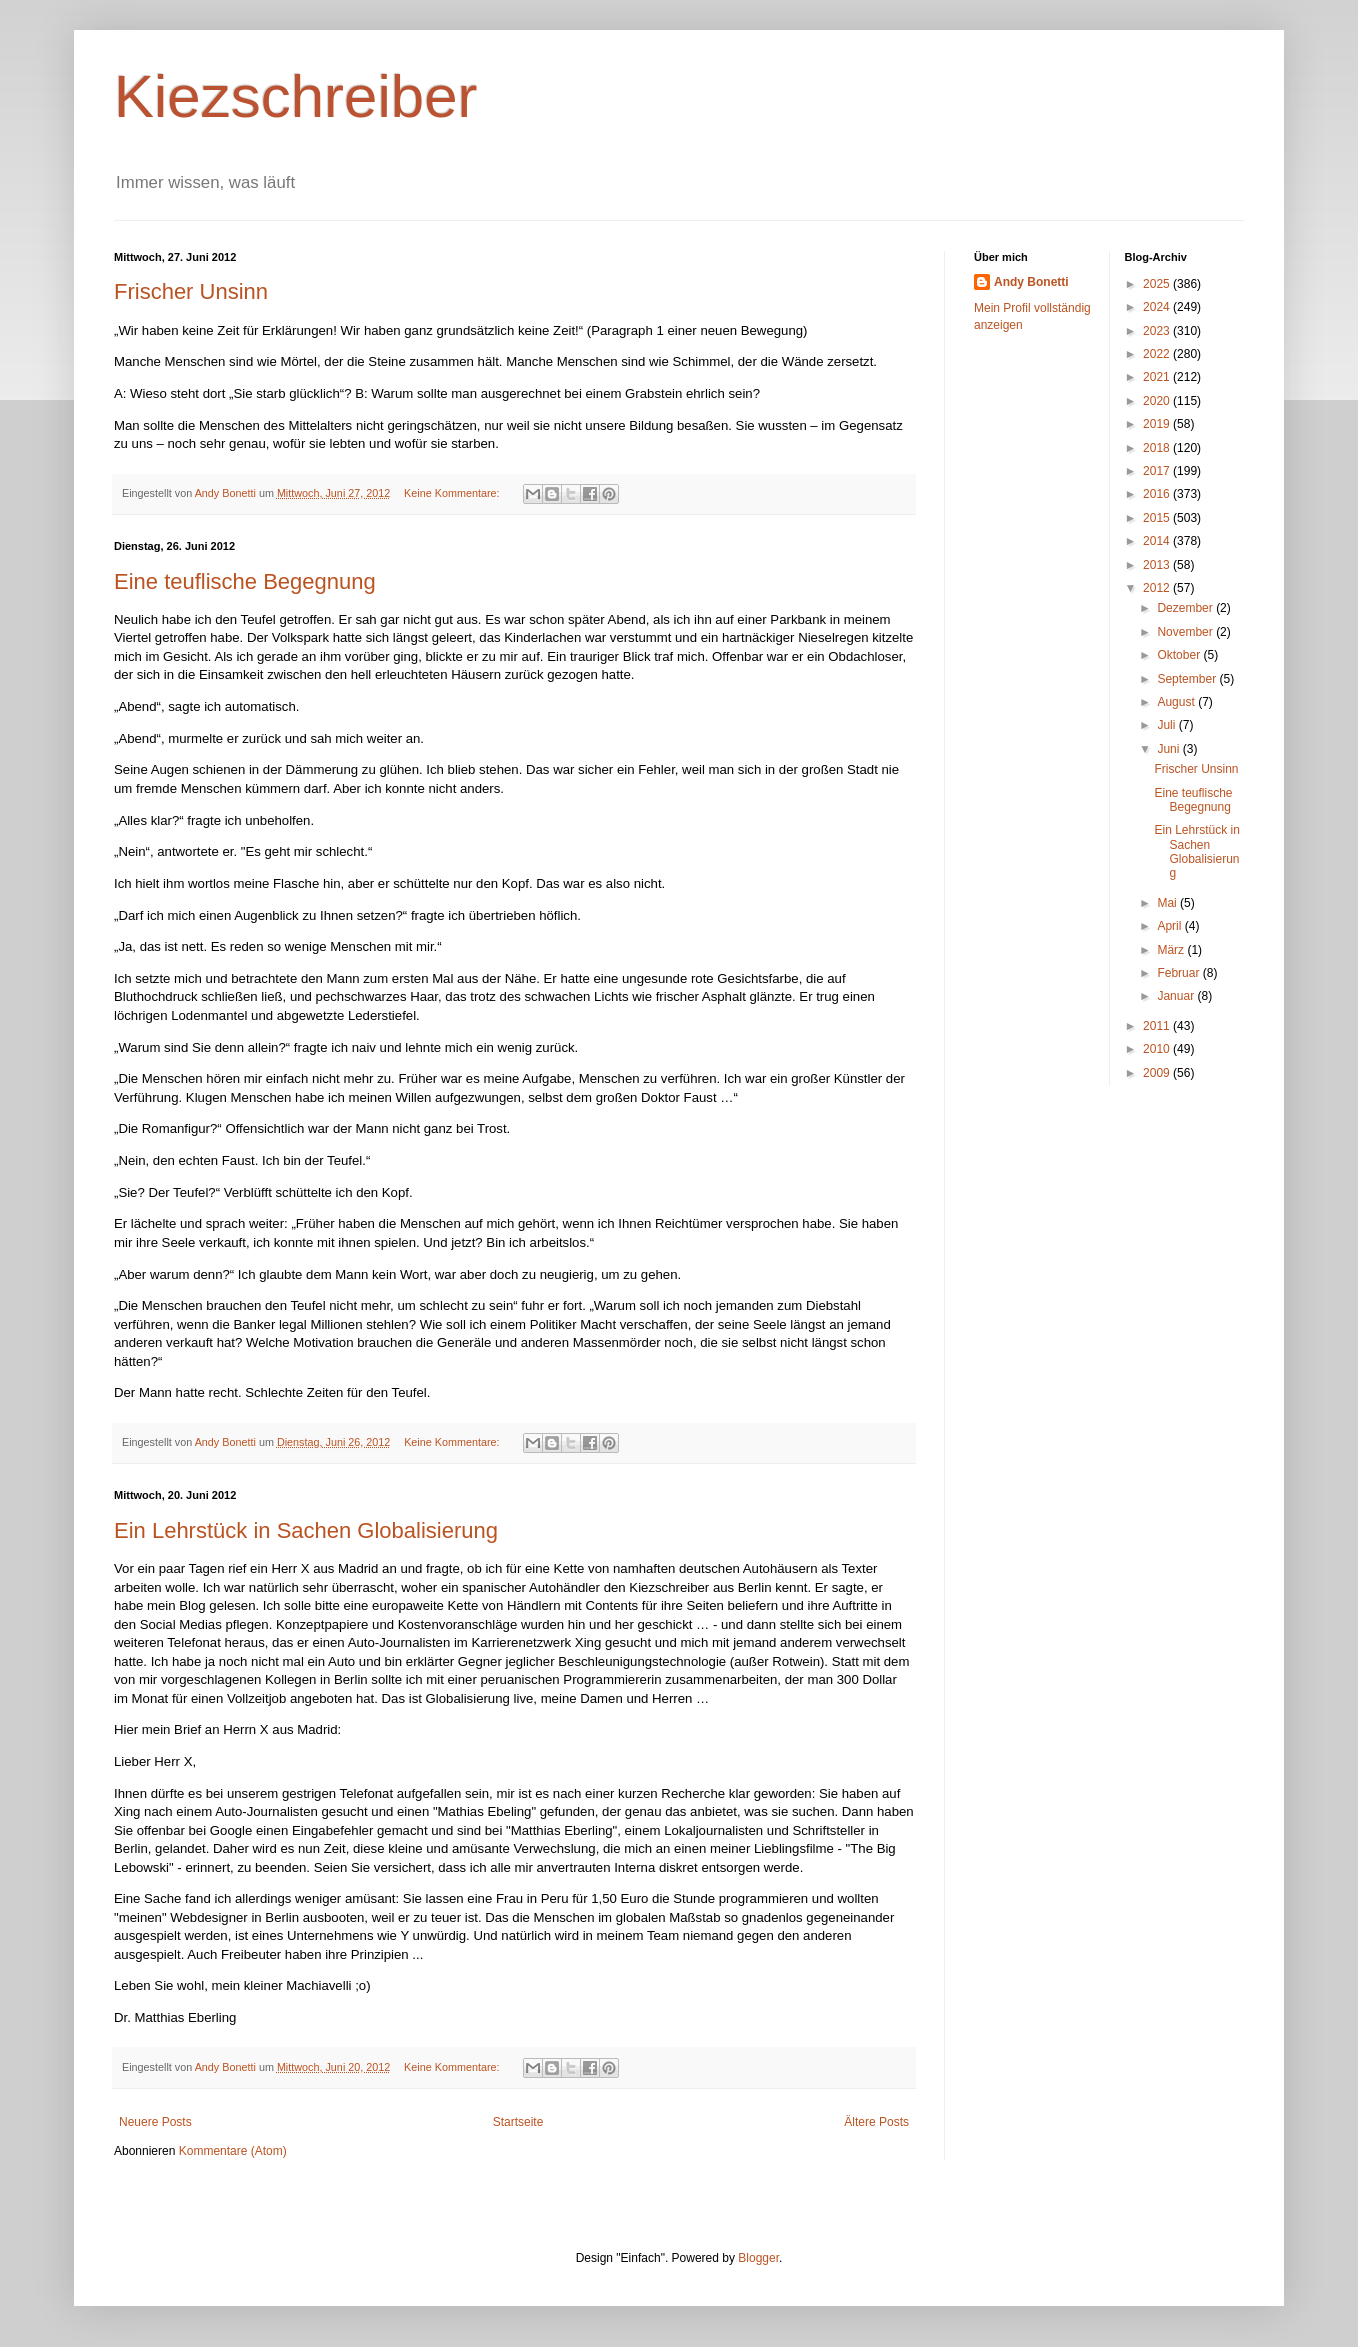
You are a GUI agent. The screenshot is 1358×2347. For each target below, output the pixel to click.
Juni (1169, 749)
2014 (1158, 541)
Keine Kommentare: (453, 493)
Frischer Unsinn (191, 291)
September (1188, 679)
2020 (1158, 401)
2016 (1158, 494)
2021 (1158, 377)
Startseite (518, 2122)
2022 (1158, 354)
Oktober (1180, 655)
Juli (1167, 725)
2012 (1158, 588)
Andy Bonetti (1031, 282)
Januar (1177, 996)
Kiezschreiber (296, 96)
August (1177, 702)
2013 (1158, 565)
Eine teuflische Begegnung (245, 581)
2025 (1158, 284)
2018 (1158, 448)
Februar (1179, 973)
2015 (1158, 518)
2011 (1158, 1026)
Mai (1168, 903)
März (1172, 950)
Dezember (1186, 608)
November (1186, 632)
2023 (1158, 331)
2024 (1158, 307)
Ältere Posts (876, 2122)
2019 (1158, 424)
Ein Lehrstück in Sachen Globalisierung (306, 1530)
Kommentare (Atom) (233, 2151)
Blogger (758, 2258)
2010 (1158, 1049)
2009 (1158, 1073)
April (1170, 926)
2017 (1158, 471)
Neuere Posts (155, 2122)
